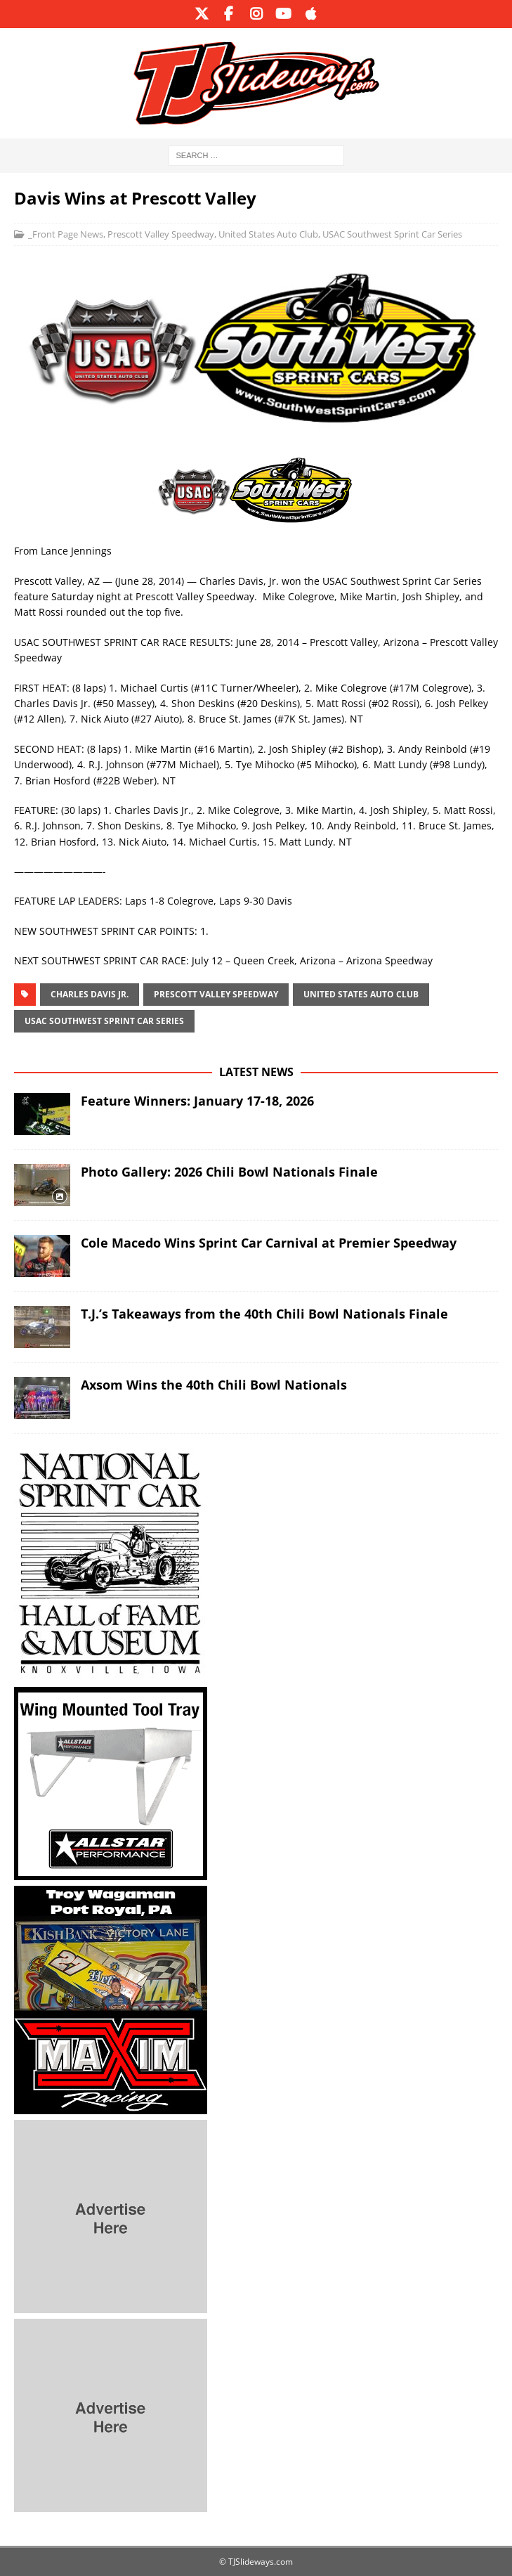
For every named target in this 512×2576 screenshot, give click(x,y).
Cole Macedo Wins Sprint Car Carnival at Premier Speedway (269, 1242)
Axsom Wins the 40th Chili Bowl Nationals (214, 1384)
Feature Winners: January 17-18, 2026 (197, 1100)
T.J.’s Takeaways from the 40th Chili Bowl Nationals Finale (264, 1313)
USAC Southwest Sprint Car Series (392, 234)
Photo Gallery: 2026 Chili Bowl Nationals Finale (229, 1171)
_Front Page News (65, 234)
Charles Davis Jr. (90, 994)
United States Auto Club (268, 234)
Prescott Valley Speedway (160, 234)
